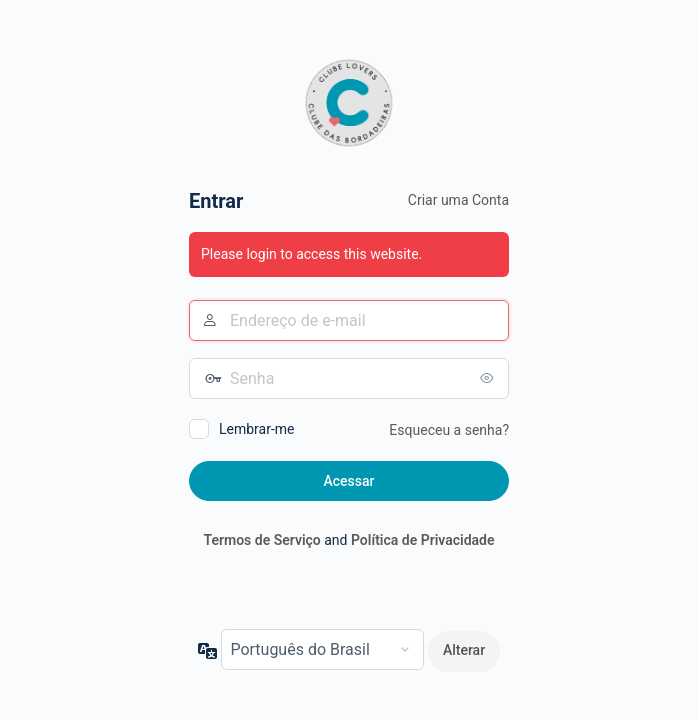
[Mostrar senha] (489, 378)
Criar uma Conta (458, 200)
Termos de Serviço (261, 540)
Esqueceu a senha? (449, 430)
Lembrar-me (257, 429)
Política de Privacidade (423, 540)
